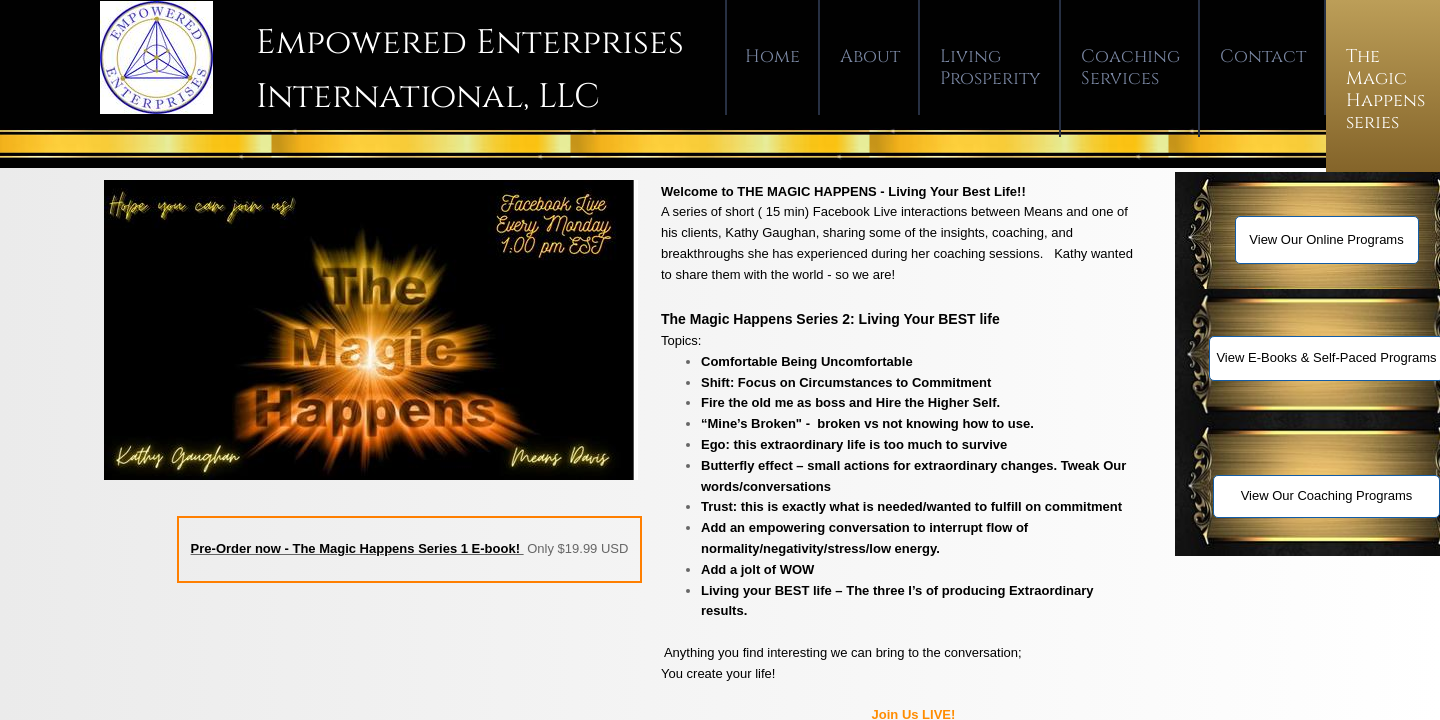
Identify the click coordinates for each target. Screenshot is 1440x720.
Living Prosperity (990, 67)
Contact (1263, 56)
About (870, 56)
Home (772, 56)
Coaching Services (1130, 67)
